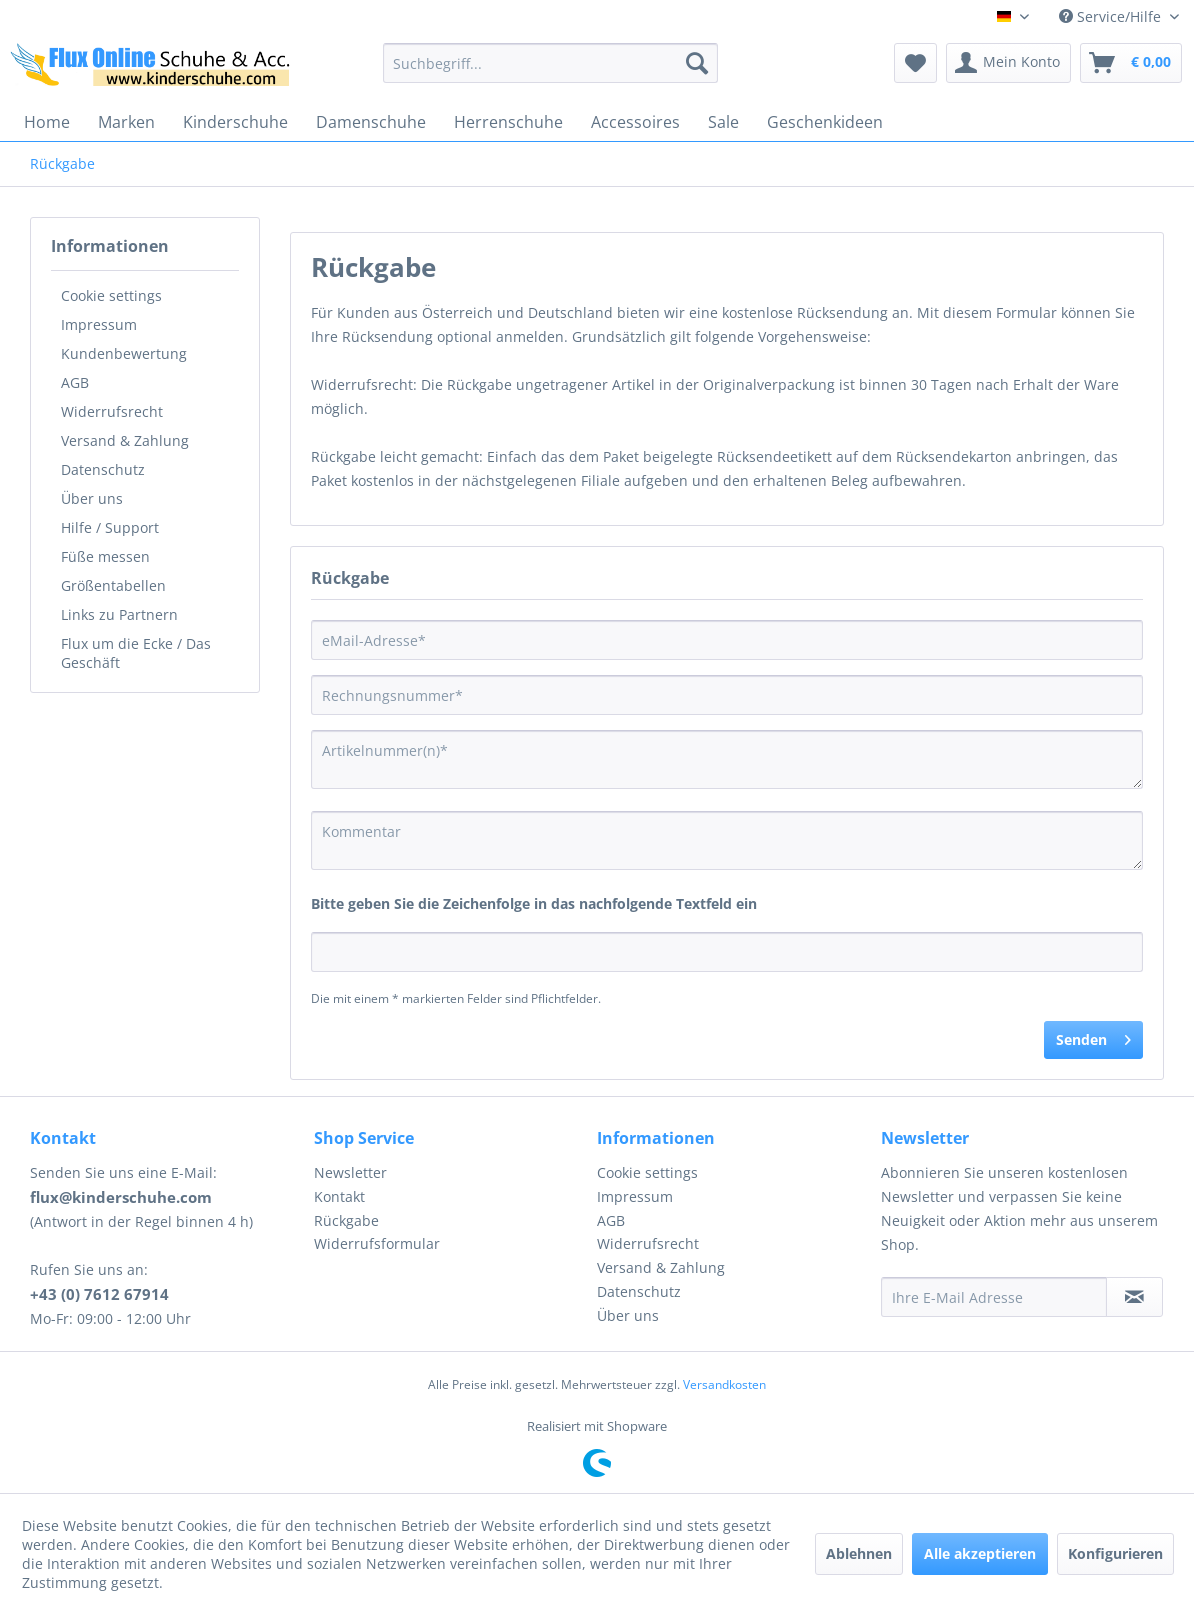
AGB (75, 382)
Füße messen (105, 556)
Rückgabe (346, 1220)
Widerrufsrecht (112, 411)
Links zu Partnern (119, 614)
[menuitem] (550, 63)
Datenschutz (103, 469)
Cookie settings (111, 295)
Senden (1093, 1036)
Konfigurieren (1115, 1553)
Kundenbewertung (124, 353)
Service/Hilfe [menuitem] (1112, 16)
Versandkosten (724, 1384)
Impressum (99, 324)
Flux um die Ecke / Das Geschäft (136, 653)
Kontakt (339, 1196)
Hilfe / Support (110, 527)
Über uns (92, 498)
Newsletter (350, 1172)
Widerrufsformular (377, 1243)
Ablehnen (859, 1553)
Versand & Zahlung (125, 440)
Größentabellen (113, 585)
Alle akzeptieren (980, 1553)
